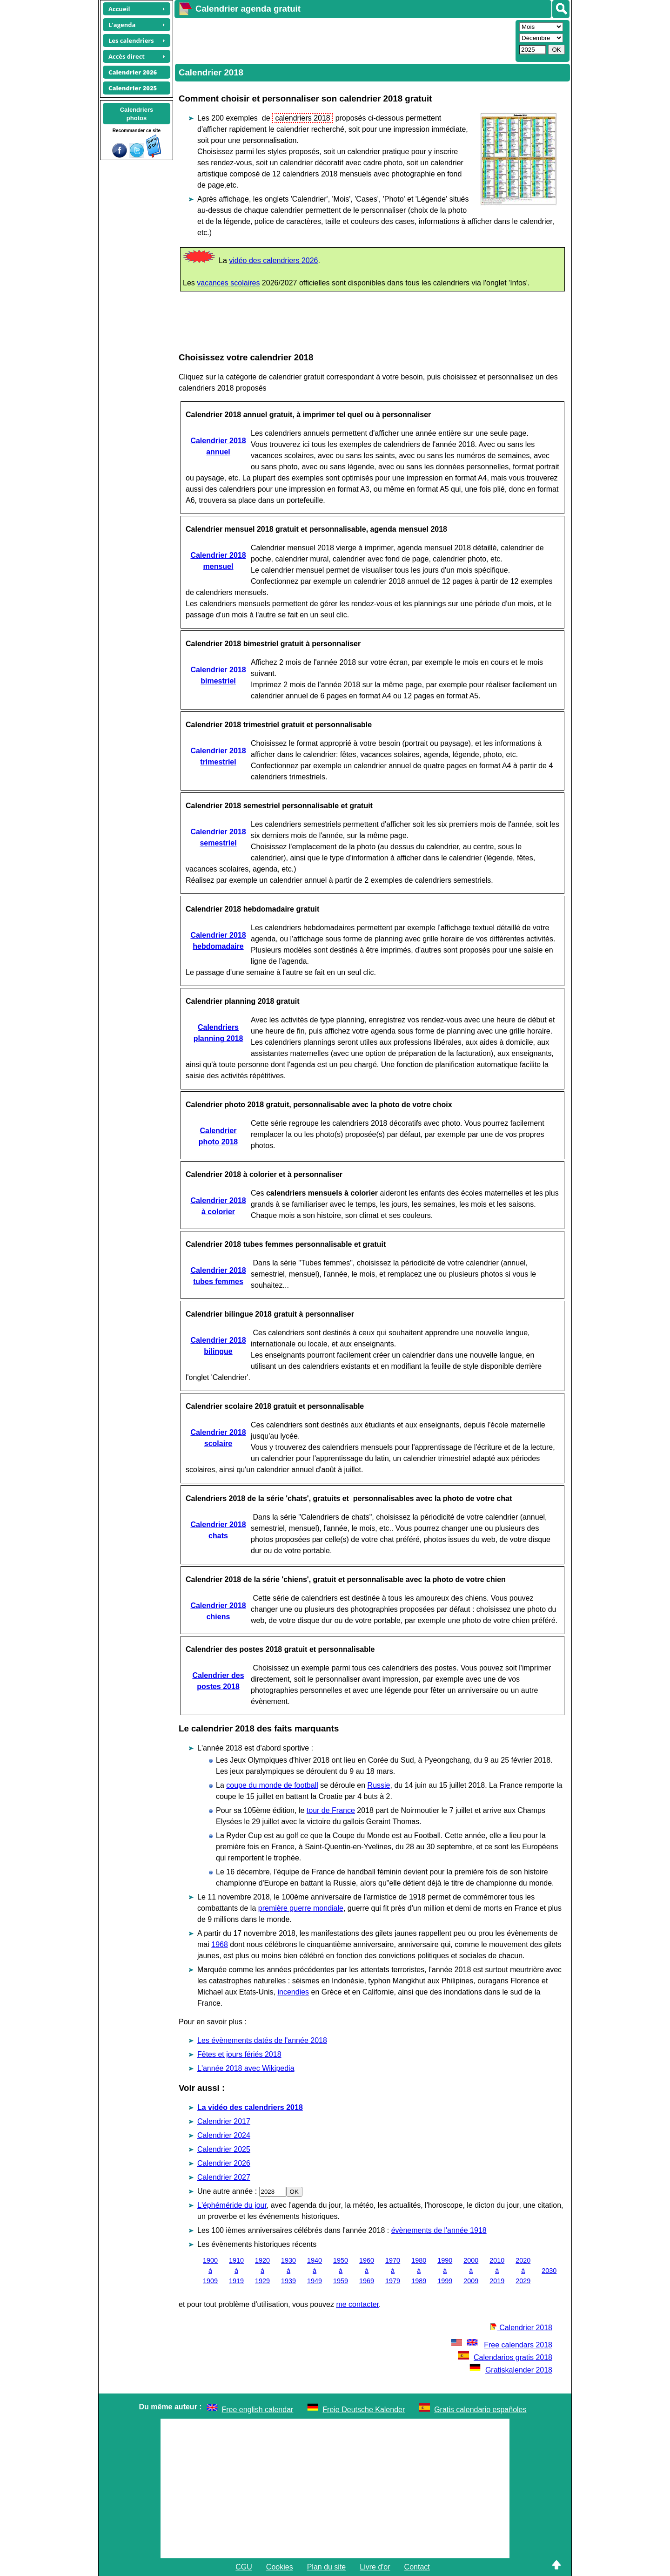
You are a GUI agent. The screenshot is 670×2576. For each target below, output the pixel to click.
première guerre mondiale (300, 1908)
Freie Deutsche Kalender (363, 2410)
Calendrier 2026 (223, 2163)
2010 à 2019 (496, 2270)
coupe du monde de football (272, 1785)
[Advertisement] (343, 40)
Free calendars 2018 (500, 2345)
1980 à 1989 (418, 2270)
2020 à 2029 (523, 2270)
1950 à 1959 (340, 2270)
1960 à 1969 (366, 2270)
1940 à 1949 (314, 2270)
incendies (293, 1992)
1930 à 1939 (288, 2270)
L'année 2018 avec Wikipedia (246, 2068)
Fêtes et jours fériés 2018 (239, 2054)
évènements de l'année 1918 (439, 2230)
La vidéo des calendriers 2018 (250, 2107)
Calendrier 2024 (223, 2135)
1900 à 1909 (210, 2270)
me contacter (357, 2304)
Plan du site (326, 2567)
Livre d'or (375, 2567)
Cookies (279, 2567)
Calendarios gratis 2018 (505, 2357)
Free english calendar (258, 2410)
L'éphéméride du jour (232, 2205)
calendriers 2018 (302, 118)
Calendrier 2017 (223, 2121)
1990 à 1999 (444, 2270)
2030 (549, 2270)
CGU (243, 2567)
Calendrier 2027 (223, 2177)
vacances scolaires (228, 283)
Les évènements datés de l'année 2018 (262, 2040)
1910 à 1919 (236, 2270)
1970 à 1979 (392, 2270)
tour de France (331, 1810)
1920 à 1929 (262, 2270)
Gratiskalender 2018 (510, 2370)
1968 (219, 1944)
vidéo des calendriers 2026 (273, 260)
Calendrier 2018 (521, 2328)
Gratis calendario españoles (480, 2410)
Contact (417, 2567)
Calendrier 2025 (223, 2149)
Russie (379, 1785)
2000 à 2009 (470, 2270)
